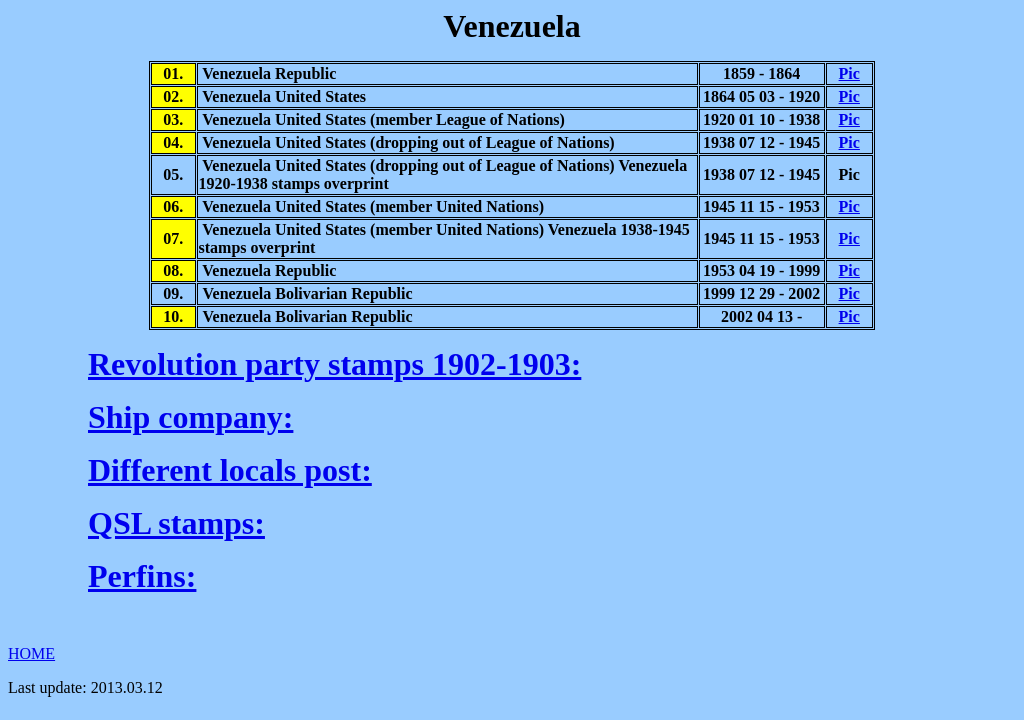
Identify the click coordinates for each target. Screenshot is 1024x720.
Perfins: (142, 576)
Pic (849, 73)
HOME (31, 653)
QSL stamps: (176, 523)
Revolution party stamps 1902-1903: (334, 364)
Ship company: (190, 417)
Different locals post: (230, 470)
